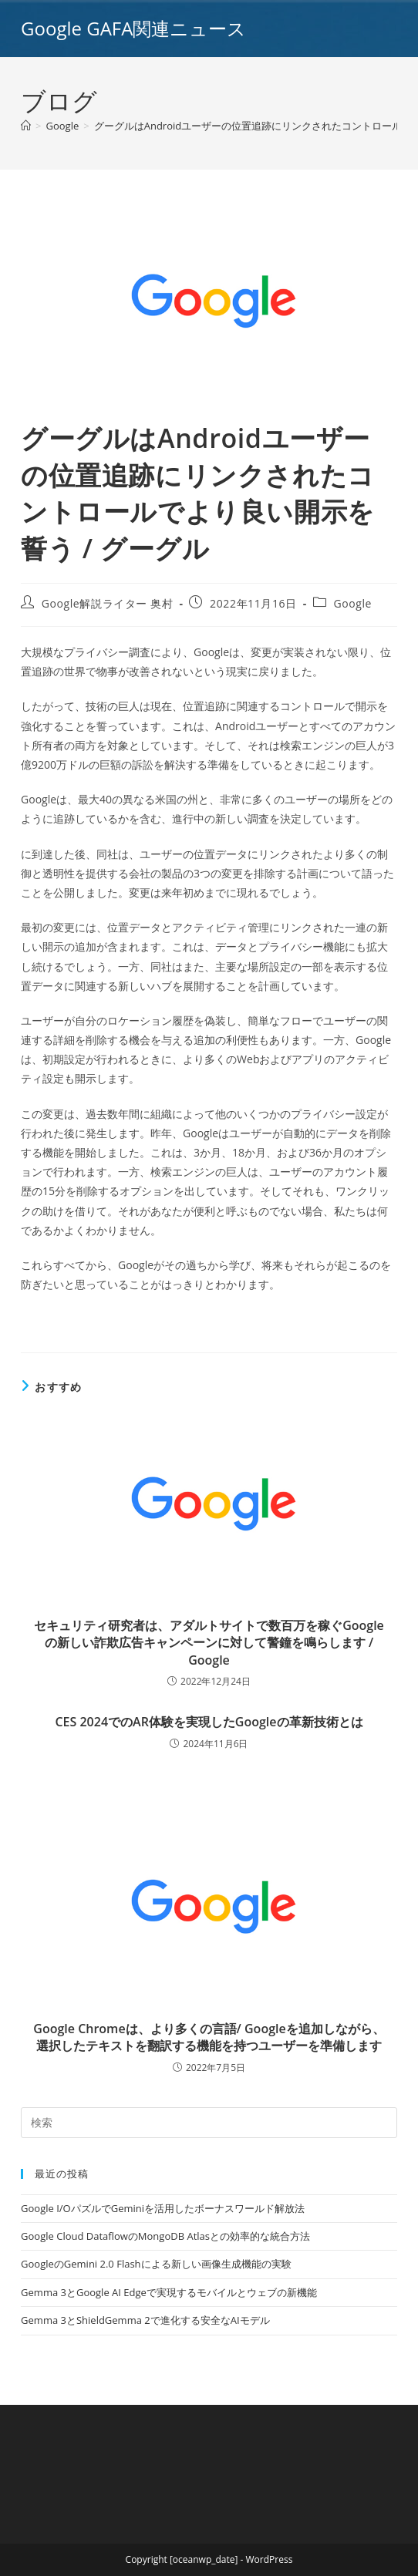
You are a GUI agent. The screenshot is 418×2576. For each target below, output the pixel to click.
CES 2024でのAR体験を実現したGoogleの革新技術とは (208, 1721)
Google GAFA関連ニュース (133, 28)
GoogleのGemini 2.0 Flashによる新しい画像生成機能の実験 (156, 2264)
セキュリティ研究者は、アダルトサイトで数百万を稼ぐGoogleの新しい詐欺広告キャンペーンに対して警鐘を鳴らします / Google (209, 1643)
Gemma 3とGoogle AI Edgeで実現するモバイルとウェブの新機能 (169, 2292)
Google (352, 603)
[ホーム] (26, 126)
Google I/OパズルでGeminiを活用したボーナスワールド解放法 (163, 2208)
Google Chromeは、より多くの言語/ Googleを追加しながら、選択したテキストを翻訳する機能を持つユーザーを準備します (208, 2037)
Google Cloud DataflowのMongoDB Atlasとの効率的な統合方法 (165, 2236)
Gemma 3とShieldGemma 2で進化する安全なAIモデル (145, 2320)
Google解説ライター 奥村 (108, 603)
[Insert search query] (209, 2122)
